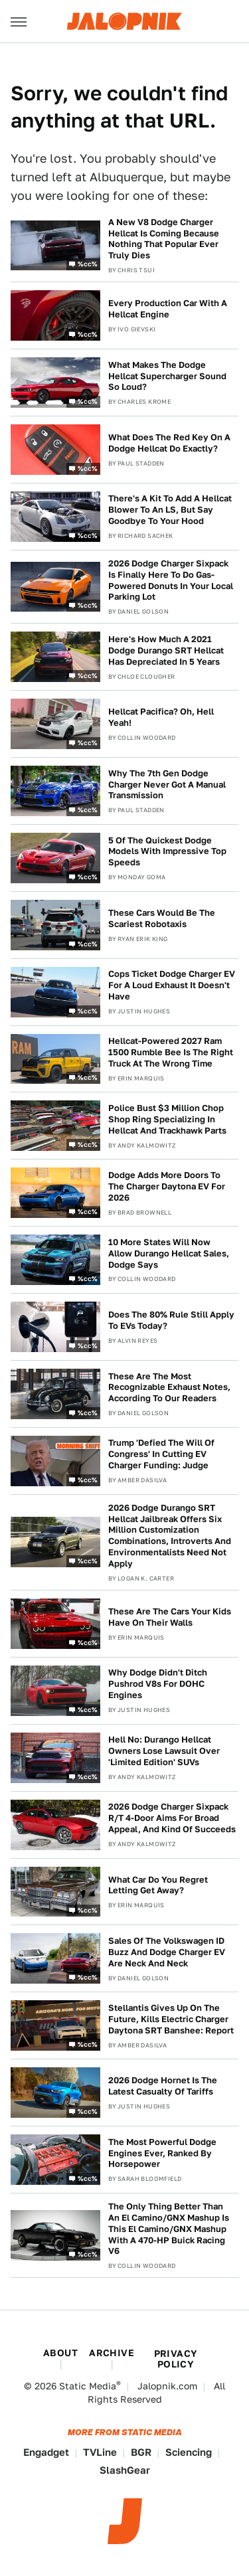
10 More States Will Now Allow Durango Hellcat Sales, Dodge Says (168, 1253)
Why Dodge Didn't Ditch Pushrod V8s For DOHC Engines (157, 1684)
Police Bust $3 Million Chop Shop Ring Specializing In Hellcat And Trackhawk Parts (167, 1119)
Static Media (87, 2386)
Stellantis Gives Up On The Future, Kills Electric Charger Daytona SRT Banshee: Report (171, 2019)
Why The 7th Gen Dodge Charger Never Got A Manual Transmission (167, 784)
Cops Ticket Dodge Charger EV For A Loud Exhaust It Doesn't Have (171, 985)
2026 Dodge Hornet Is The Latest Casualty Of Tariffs (162, 2086)
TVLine (100, 2452)
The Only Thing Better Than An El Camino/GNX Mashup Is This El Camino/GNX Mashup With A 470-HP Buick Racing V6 (168, 2229)
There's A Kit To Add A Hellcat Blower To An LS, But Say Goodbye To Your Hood (170, 509)
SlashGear (125, 2470)
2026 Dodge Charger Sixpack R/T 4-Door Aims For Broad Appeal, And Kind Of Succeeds (172, 1818)
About (60, 2353)
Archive (111, 2353)
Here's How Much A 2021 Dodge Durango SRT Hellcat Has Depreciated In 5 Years (166, 650)
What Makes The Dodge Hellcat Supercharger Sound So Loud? (167, 376)
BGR (141, 2452)
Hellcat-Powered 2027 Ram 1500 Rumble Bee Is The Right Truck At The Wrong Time (170, 1052)
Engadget (46, 2452)
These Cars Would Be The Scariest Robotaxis (161, 918)
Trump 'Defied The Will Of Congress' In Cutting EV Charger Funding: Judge (161, 1454)
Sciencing (188, 2452)
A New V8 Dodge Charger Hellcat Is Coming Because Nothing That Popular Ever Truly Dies (163, 239)
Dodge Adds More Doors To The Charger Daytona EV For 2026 (166, 1186)
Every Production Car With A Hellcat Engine (167, 308)
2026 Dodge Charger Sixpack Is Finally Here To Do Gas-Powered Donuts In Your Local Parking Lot (170, 580)
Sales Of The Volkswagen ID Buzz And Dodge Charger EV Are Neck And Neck (166, 1952)
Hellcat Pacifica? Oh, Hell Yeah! (161, 717)
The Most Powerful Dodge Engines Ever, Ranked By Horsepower (162, 2153)
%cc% (88, 264)
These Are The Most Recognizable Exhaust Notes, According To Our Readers (169, 1387)
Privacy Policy (176, 2358)
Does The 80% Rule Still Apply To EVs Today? (171, 1320)
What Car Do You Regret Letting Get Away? (158, 1885)
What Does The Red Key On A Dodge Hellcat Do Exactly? (169, 443)
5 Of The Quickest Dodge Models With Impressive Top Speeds (167, 851)
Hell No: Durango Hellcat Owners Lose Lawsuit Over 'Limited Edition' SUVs (164, 1751)
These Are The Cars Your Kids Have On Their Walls (169, 1617)
